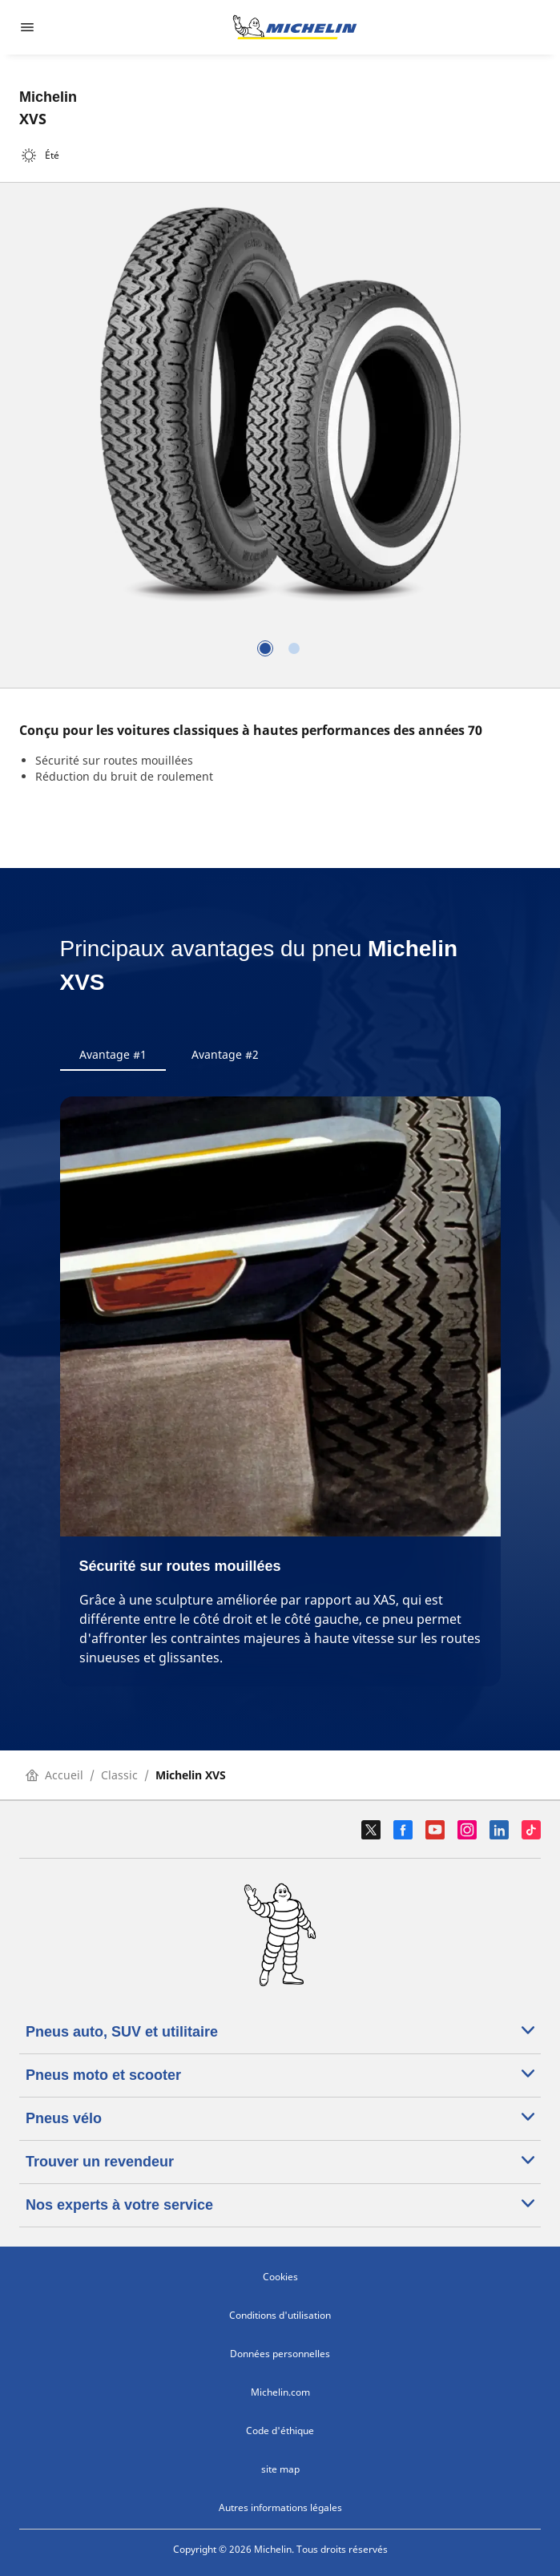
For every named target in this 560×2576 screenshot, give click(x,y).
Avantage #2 (225, 1054)
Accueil (54, 1775)
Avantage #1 (113, 1054)
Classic (119, 1775)
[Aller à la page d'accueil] (295, 27)
